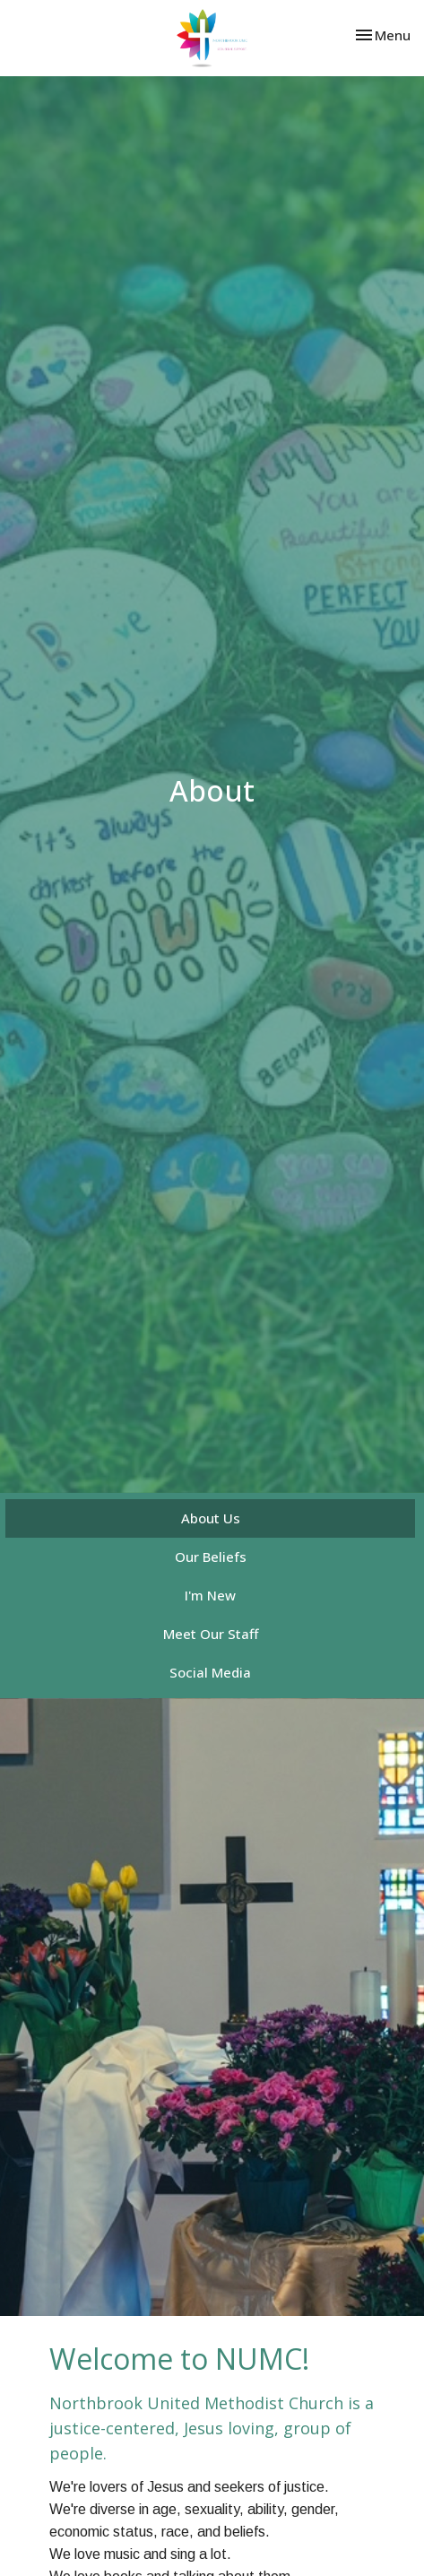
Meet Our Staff (210, 1634)
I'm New (210, 1595)
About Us (210, 1518)
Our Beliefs (211, 1557)
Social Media (210, 1672)
